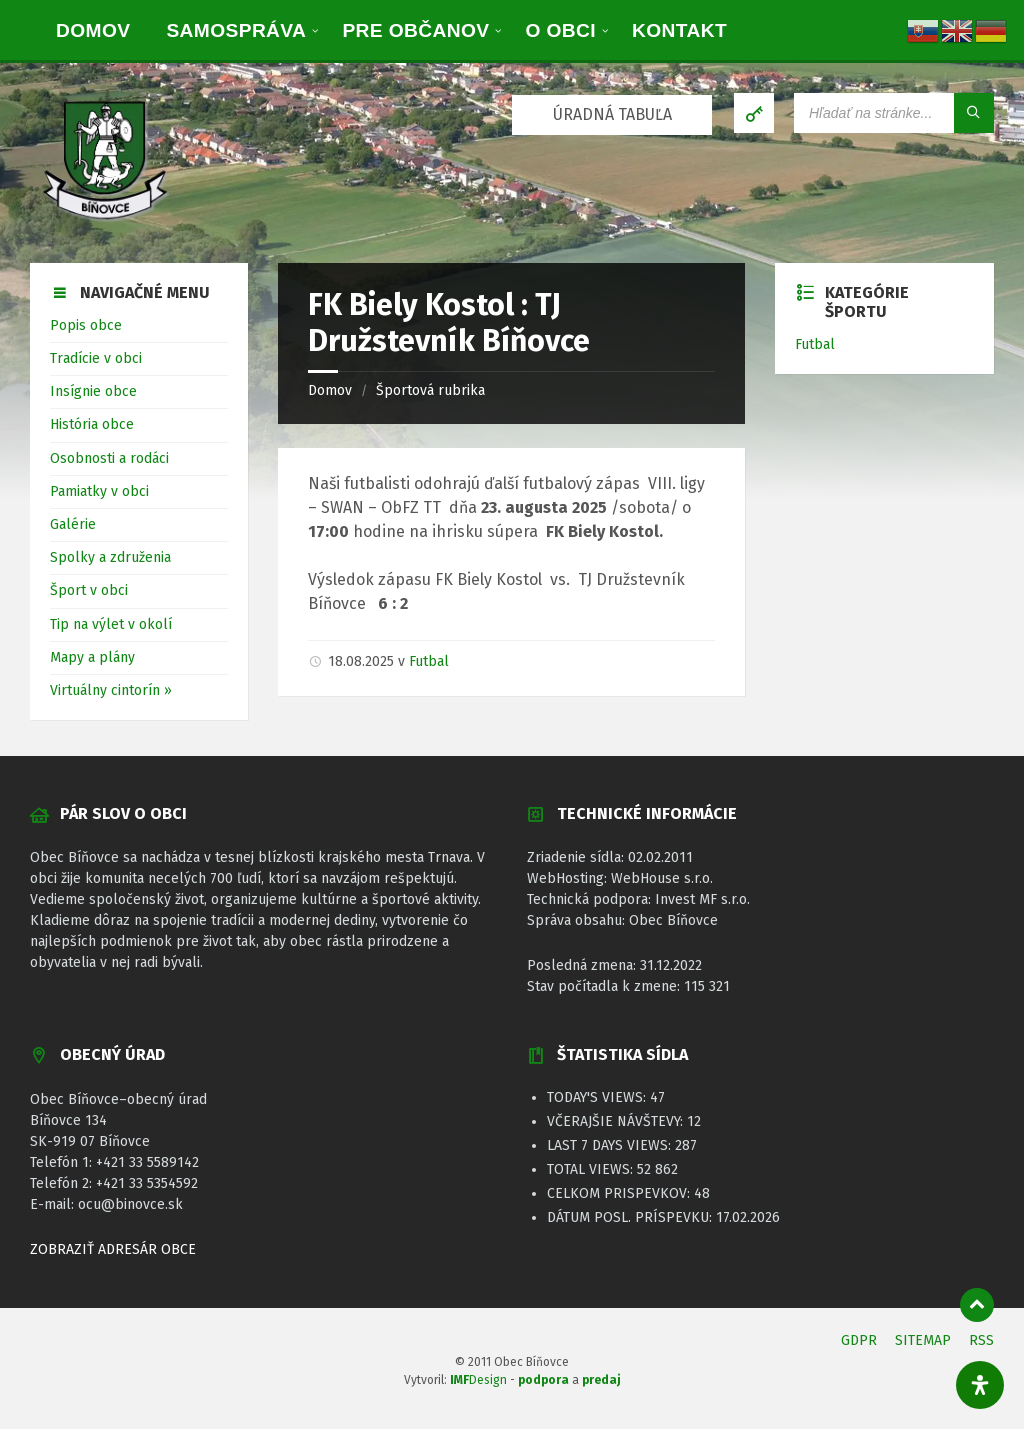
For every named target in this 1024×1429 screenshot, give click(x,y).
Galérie (73, 524)
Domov (330, 390)
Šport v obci (89, 590)
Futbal (429, 661)
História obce (92, 424)
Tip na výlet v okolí (111, 624)
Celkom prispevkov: (620, 1193)
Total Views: (592, 1169)
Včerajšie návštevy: (617, 1121)
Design (478, 1380)
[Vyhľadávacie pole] (894, 113)
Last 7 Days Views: (611, 1145)
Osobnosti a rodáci (109, 458)
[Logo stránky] (105, 222)
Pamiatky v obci (99, 491)
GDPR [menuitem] (859, 1340)
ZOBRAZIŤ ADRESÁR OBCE (113, 1249)
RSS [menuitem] (981, 1340)
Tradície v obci (96, 358)
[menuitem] (93, 30)
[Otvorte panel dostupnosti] (980, 1385)
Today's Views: (598, 1097)
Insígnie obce (93, 391)
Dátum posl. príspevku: (631, 1217)
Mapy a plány (92, 657)
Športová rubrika (430, 390)
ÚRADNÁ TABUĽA (612, 114)
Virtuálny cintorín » (111, 690)
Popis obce (86, 325)
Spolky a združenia (110, 557)
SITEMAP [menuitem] (923, 1340)
